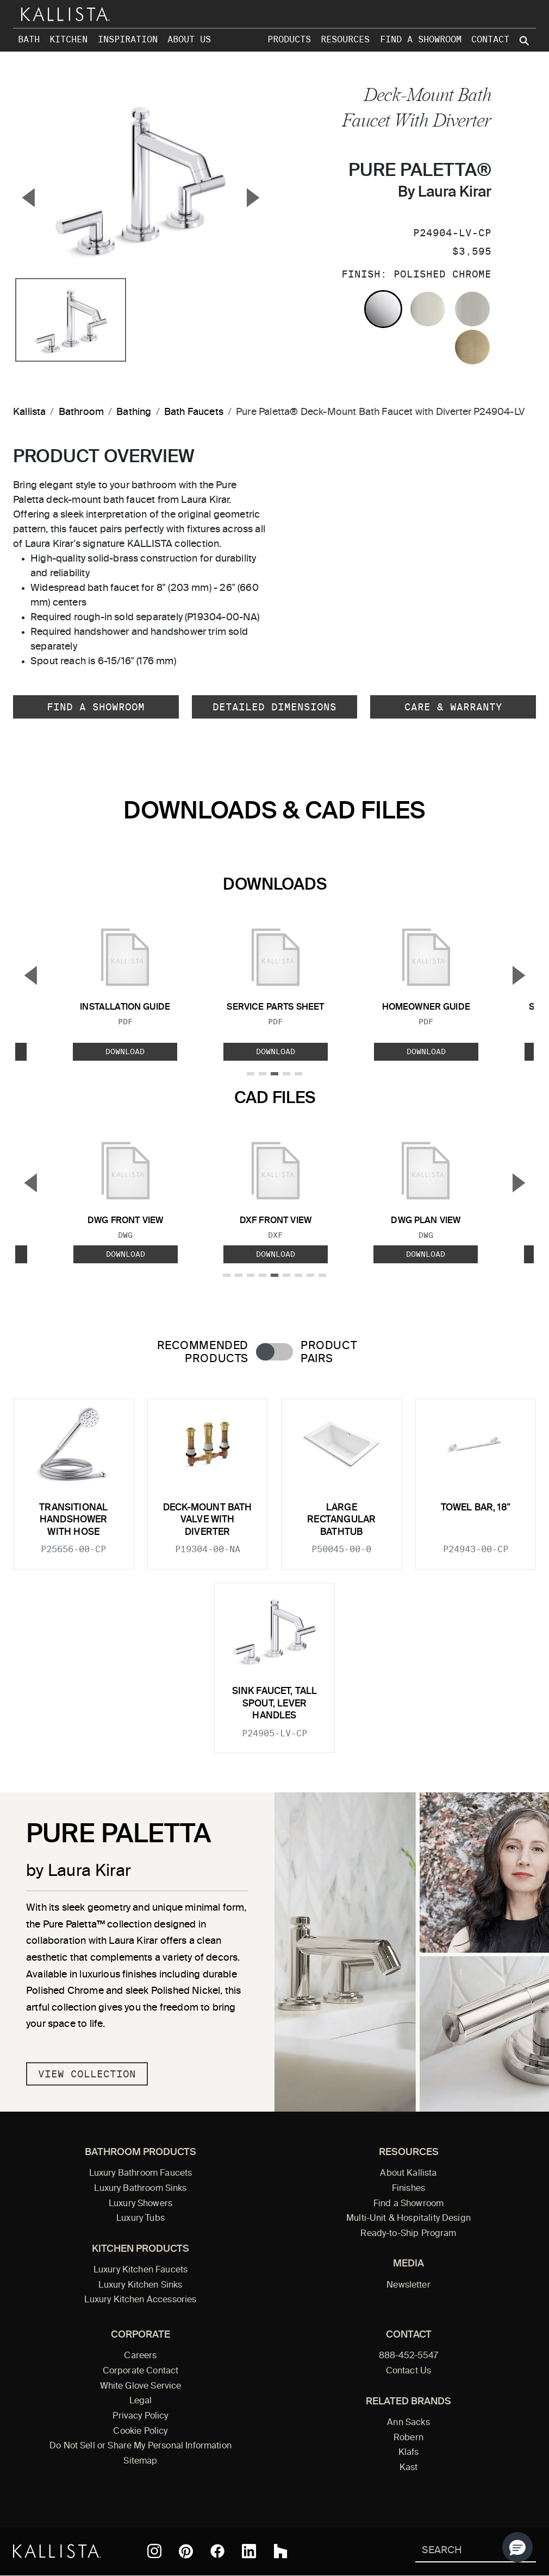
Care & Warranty (453, 707)
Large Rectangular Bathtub (341, 1520)
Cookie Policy (140, 2431)
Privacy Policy (140, 2416)
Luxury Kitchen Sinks (140, 2285)
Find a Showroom (420, 39)
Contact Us (409, 2371)
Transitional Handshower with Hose (73, 1520)
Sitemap (140, 2461)
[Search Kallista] (459, 2551)
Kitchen (68, 39)
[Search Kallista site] (525, 41)
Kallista (29, 412)
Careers (140, 2356)
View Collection (87, 2074)
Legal (140, 2401)
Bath (29, 39)
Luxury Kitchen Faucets (140, 2270)
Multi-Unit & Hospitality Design (408, 2218)
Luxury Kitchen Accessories (140, 2300)
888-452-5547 (409, 2356)
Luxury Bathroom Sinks (140, 2188)
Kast (409, 2468)
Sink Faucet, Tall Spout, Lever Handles (274, 1704)
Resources (345, 39)
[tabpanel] (274, 1569)
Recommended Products (202, 1352)
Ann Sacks (408, 2422)
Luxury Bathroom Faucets (140, 2173)
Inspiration (128, 39)
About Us (189, 39)
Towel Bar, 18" (475, 1508)
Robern (408, 2438)
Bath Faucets (193, 412)
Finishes (408, 2188)
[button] (517, 2547)
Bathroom (81, 412)
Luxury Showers (140, 2204)
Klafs (408, 2452)
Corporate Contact (141, 2371)
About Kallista (408, 2173)
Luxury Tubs (140, 2218)
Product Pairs (329, 1352)
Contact (490, 39)
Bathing (133, 412)
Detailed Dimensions (274, 707)
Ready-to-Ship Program (408, 2233)
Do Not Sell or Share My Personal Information (140, 2446)
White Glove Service (141, 2386)
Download (125, 1052)
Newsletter (408, 2285)
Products (289, 39)
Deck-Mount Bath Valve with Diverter (207, 1520)
